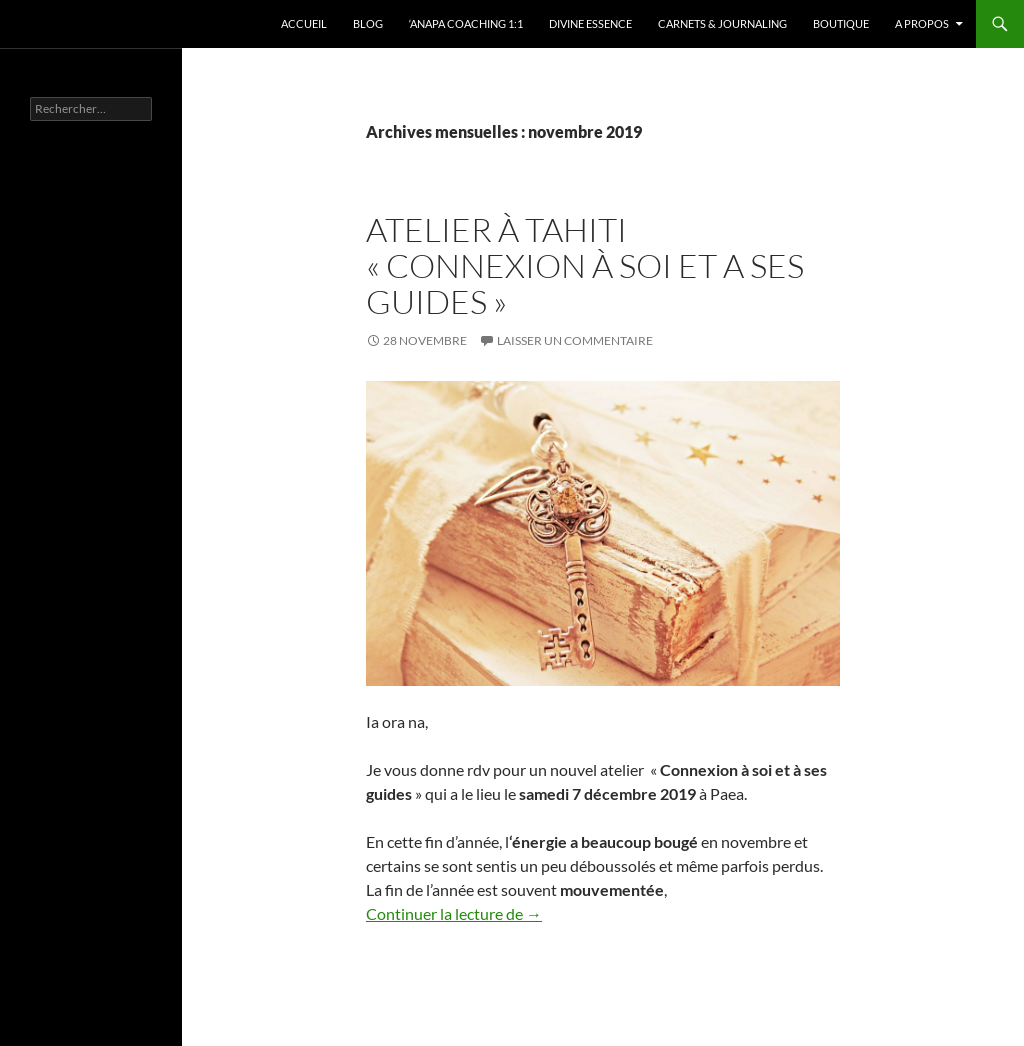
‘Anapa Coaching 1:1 (466, 23)
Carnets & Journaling (722, 23)
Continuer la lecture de (454, 913)
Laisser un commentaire (575, 340)
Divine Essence (590, 23)
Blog (368, 23)
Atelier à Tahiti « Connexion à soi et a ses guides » (585, 265)
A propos (922, 23)
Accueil (304, 23)
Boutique (841, 23)
